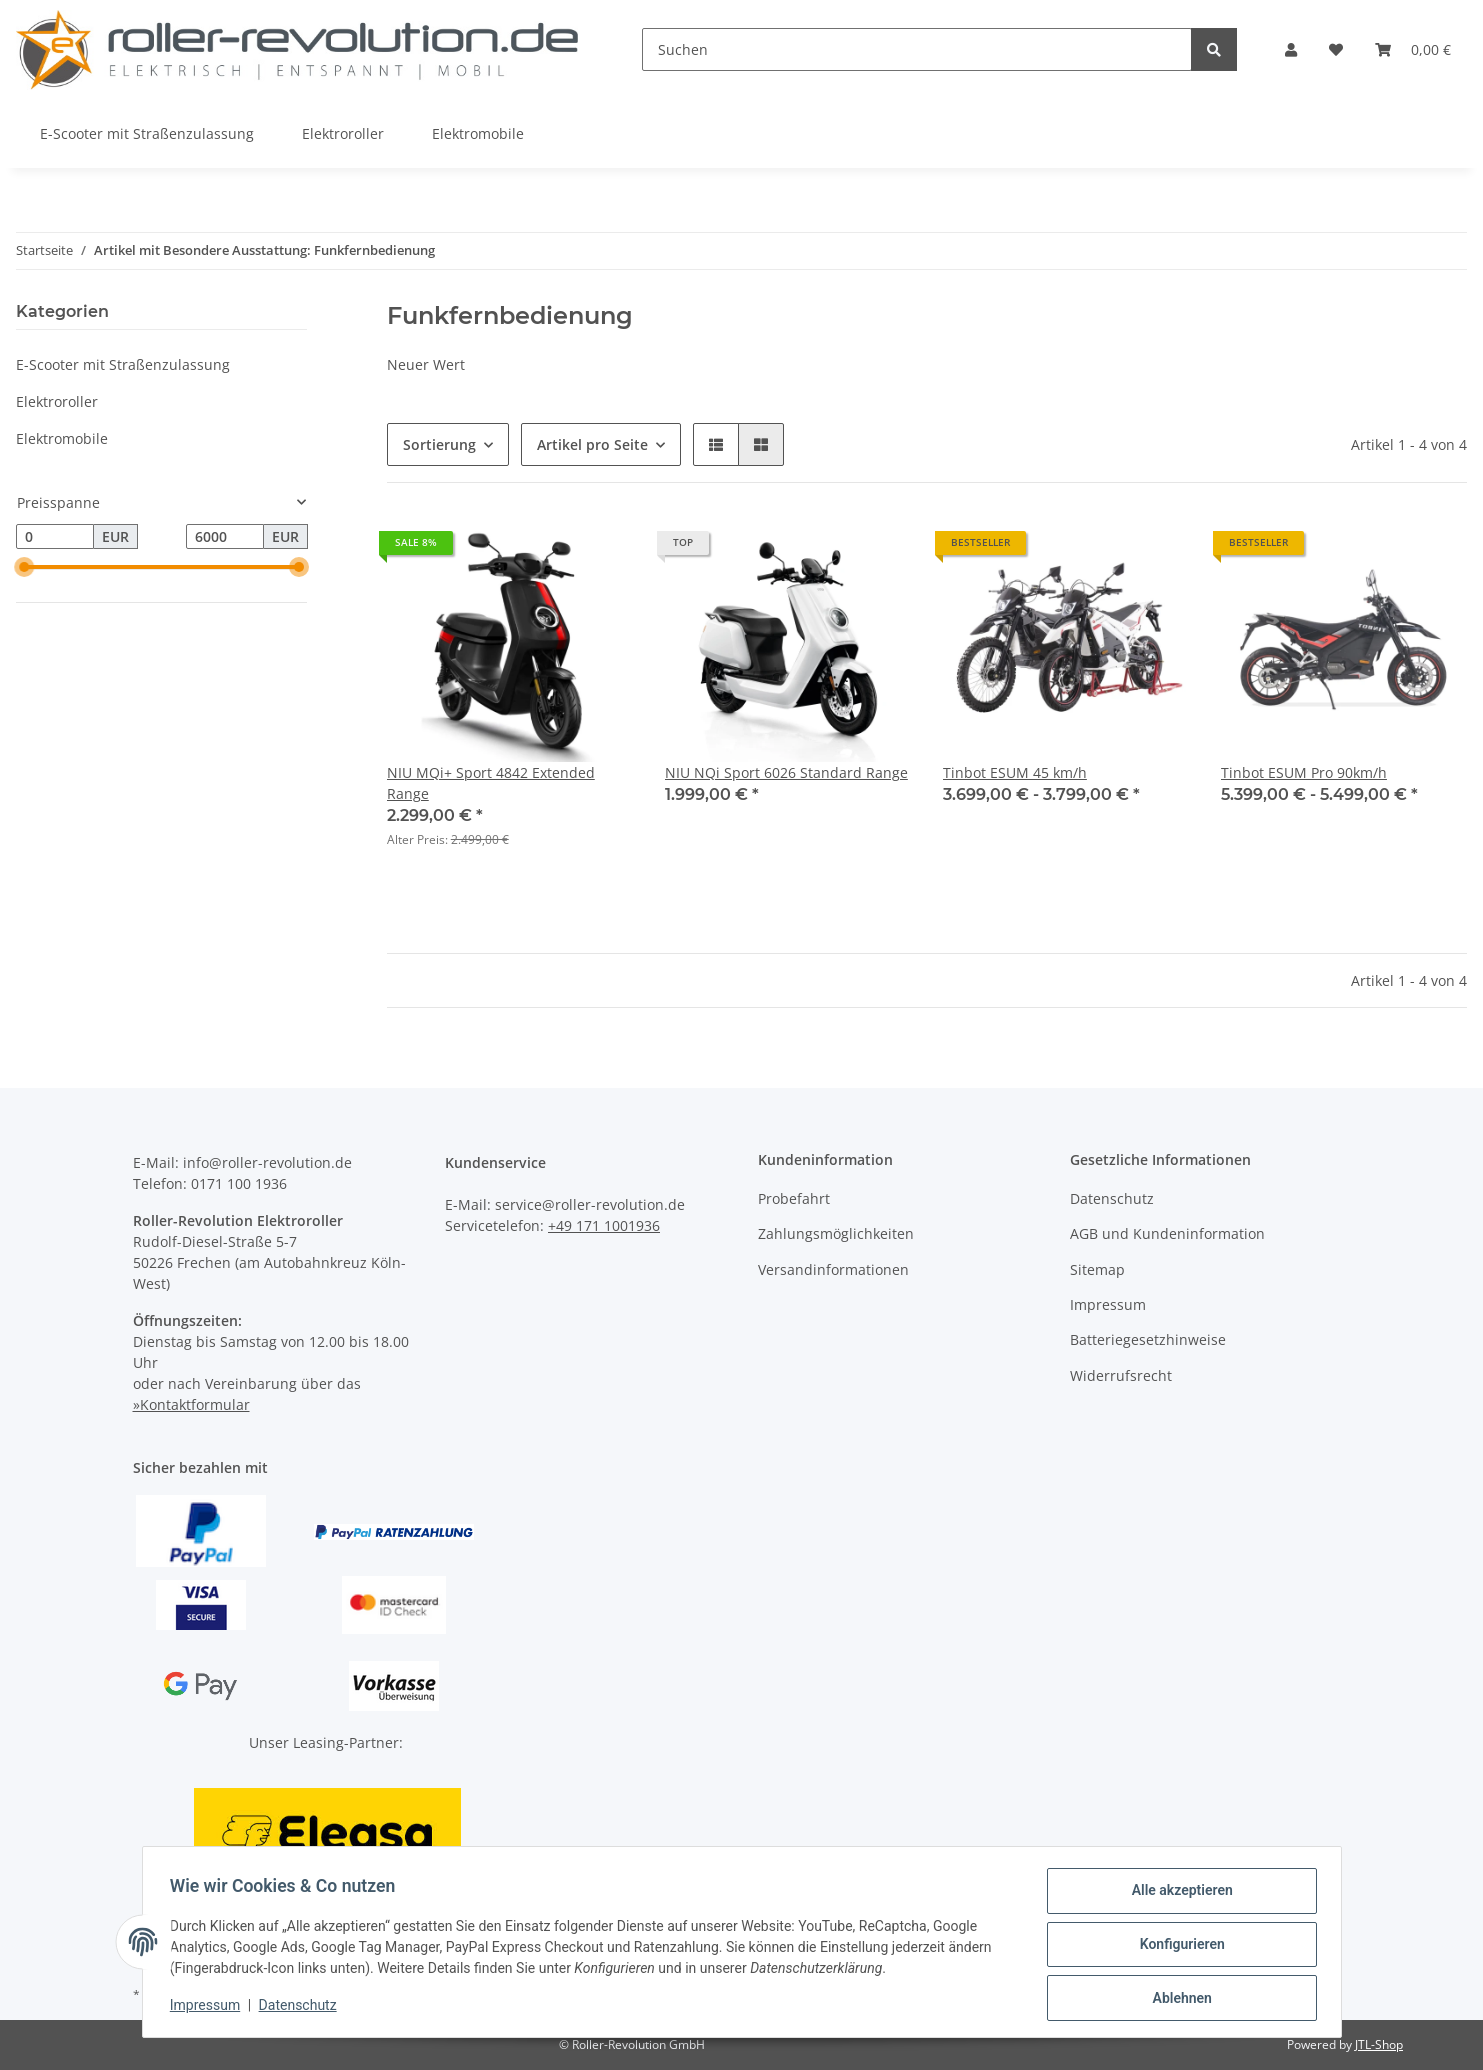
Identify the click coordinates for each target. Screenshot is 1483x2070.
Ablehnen (1177, 1999)
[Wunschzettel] (1336, 49)
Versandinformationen (833, 1269)
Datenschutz (1112, 1198)
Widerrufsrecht (1121, 1375)
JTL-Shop (1379, 2044)
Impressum (1108, 1304)
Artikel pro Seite (592, 444)
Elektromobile (62, 438)
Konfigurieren (1177, 1947)
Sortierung (439, 444)
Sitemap (1097, 1269)
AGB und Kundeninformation (1167, 1233)
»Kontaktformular (191, 1404)
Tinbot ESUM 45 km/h (1015, 772)
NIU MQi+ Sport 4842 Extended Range (491, 783)
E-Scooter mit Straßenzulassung (123, 364)
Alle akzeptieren (1177, 1895)
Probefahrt (794, 1198)
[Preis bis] (225, 537)
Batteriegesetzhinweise (1148, 1339)
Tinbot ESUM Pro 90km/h (1304, 772)
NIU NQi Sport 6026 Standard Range (786, 772)
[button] (1291, 49)
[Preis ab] (55, 537)
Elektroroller (57, 401)
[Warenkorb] (1413, 49)
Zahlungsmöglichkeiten (836, 1233)
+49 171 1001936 (604, 1225)
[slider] (24, 568)
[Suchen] (917, 49)
